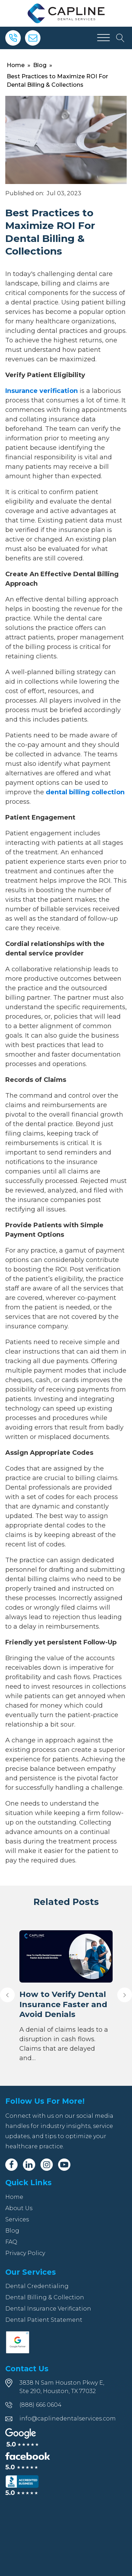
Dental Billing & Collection (44, 2297)
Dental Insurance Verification (48, 2308)
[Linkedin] (29, 2164)
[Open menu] (103, 38)
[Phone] (13, 38)
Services (17, 2219)
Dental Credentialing (37, 2286)
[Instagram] (46, 2164)
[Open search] (120, 37)
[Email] (32, 38)
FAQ (11, 2242)
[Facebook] (11, 2164)
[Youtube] (64, 2164)
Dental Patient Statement (43, 2320)
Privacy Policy (25, 2253)
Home (16, 65)
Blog (39, 65)
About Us (18, 2208)
